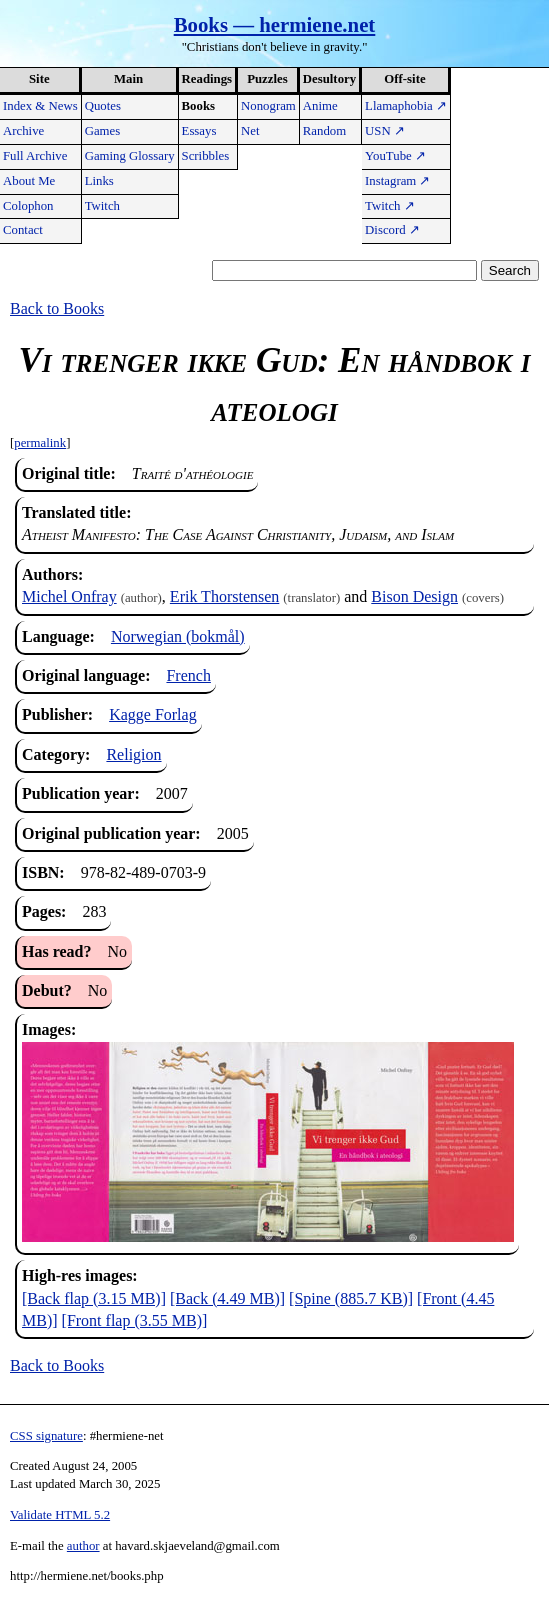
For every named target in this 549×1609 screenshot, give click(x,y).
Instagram (397, 181)
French (188, 675)
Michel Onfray (69, 596)
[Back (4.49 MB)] (227, 1298)
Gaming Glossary (130, 156)
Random (324, 131)
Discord (392, 230)
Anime (320, 106)
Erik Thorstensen (224, 596)
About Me (29, 181)
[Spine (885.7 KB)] (351, 1298)
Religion (133, 754)
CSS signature (46, 1436)
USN (385, 131)
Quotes (103, 106)
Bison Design (414, 596)
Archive (23, 131)
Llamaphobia (406, 106)
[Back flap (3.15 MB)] (94, 1298)
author (83, 1546)
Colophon (28, 206)
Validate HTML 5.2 (60, 1515)
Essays (199, 131)
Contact (23, 230)
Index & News (40, 106)
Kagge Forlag (153, 714)
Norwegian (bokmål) (178, 636)
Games (103, 131)
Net (250, 131)
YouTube (395, 156)
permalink (40, 443)
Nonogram (268, 106)
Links (99, 181)
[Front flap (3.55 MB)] (135, 1320)
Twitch (102, 206)
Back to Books (57, 308)
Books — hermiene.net (275, 24)
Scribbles (206, 156)
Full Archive (35, 156)
